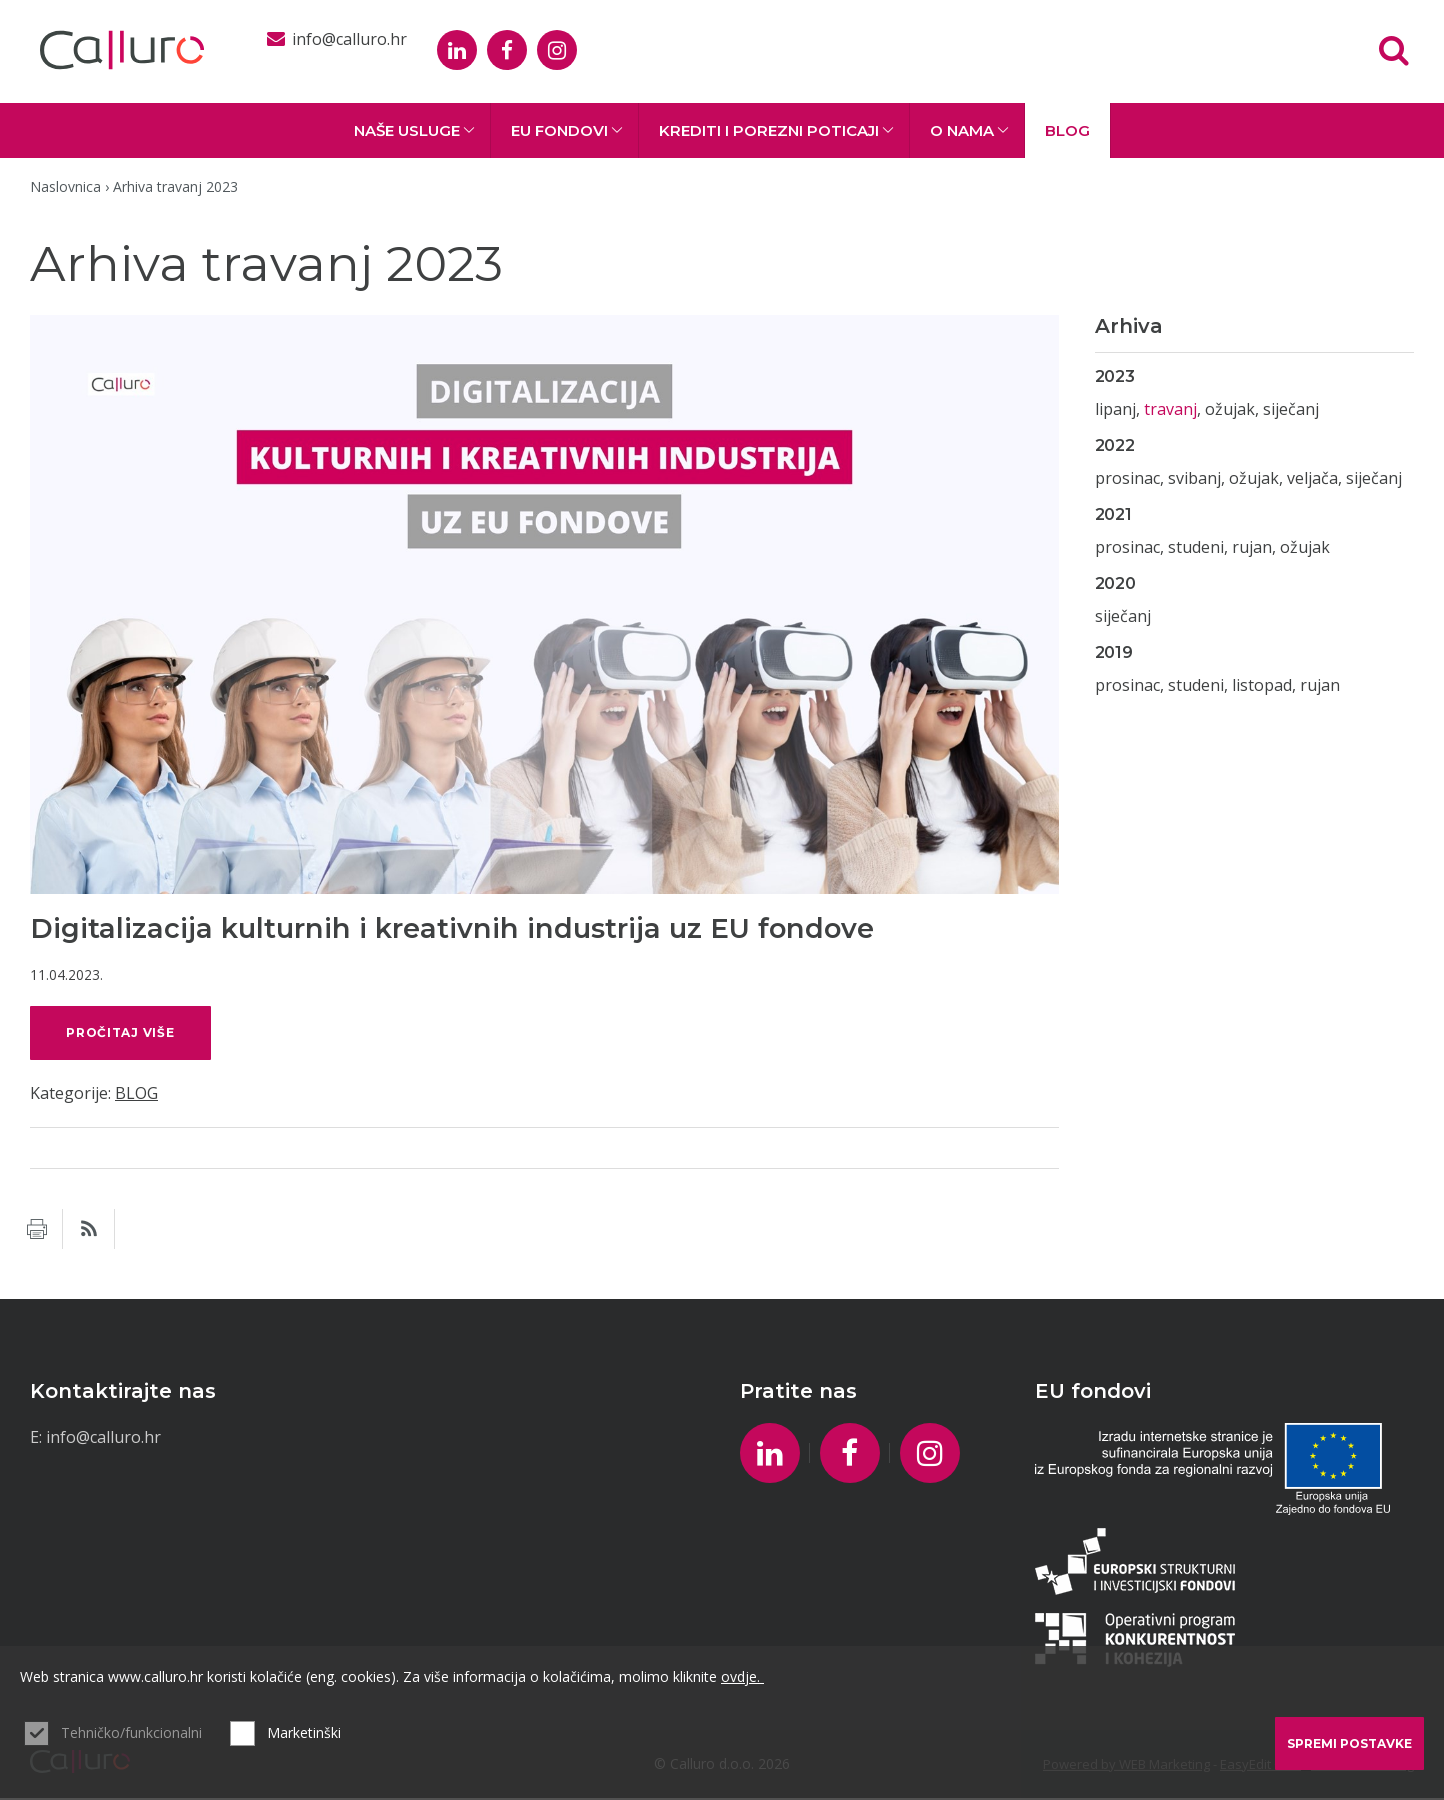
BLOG (1067, 130)
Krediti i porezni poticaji (776, 130)
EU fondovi (567, 130)
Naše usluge (414, 130)
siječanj (1291, 409)
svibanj (1194, 478)
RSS (89, 1231)
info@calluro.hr (103, 1439)
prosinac (1127, 478)
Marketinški (304, 1732)
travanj (1170, 409)
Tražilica (1394, 50)
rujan (1252, 547)
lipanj (1115, 409)
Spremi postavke (1349, 1743)
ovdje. (742, 1676)
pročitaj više (124, 1033)
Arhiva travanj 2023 (175, 186)
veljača (1312, 478)
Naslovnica (65, 186)
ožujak (1230, 409)
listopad (1262, 685)
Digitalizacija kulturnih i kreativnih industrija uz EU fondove (452, 928)
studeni (1196, 547)
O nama (969, 130)
